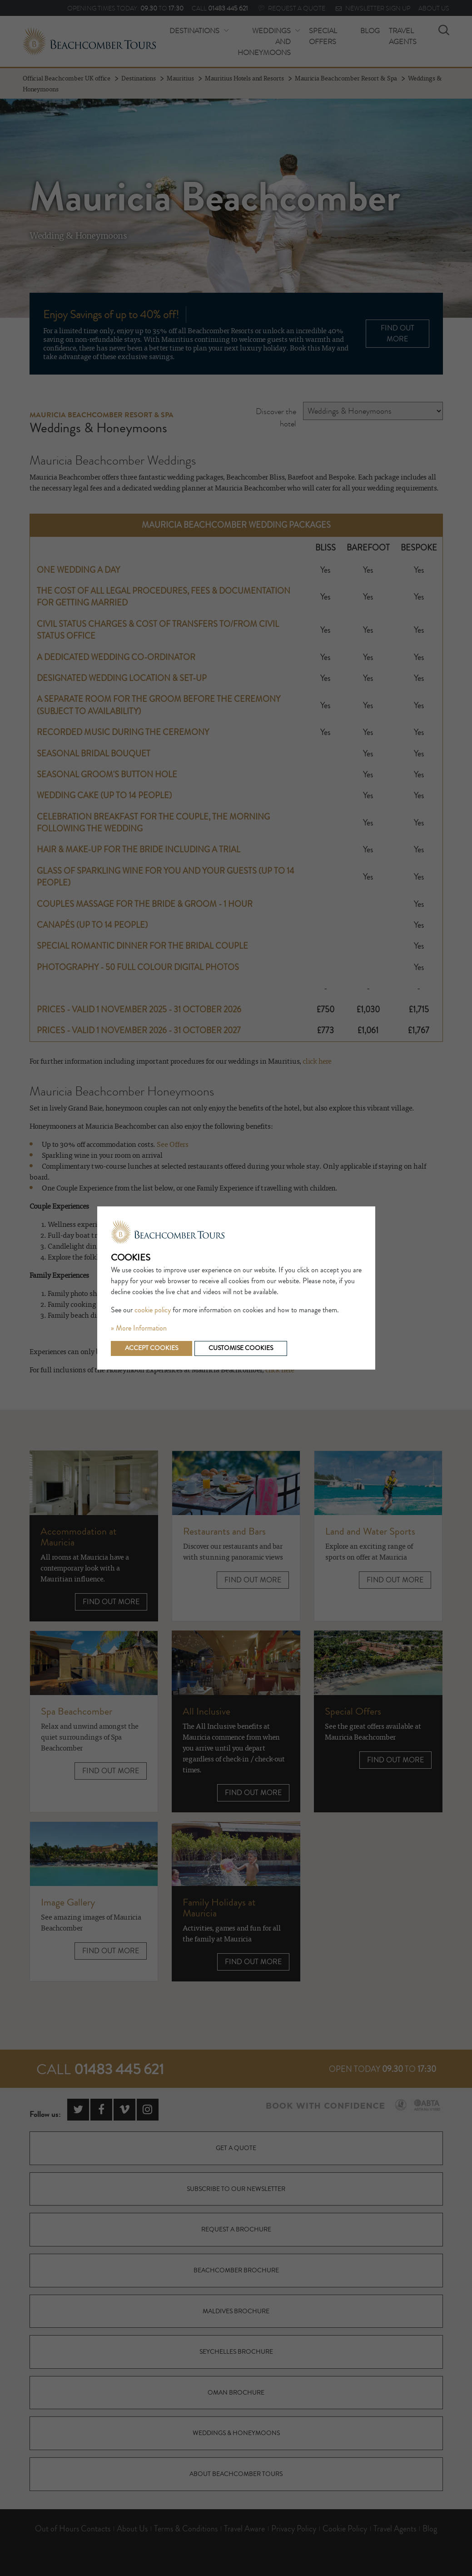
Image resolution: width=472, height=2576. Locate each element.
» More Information (139, 1328)
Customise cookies (241, 1348)
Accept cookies (151, 1348)
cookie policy (152, 1310)
